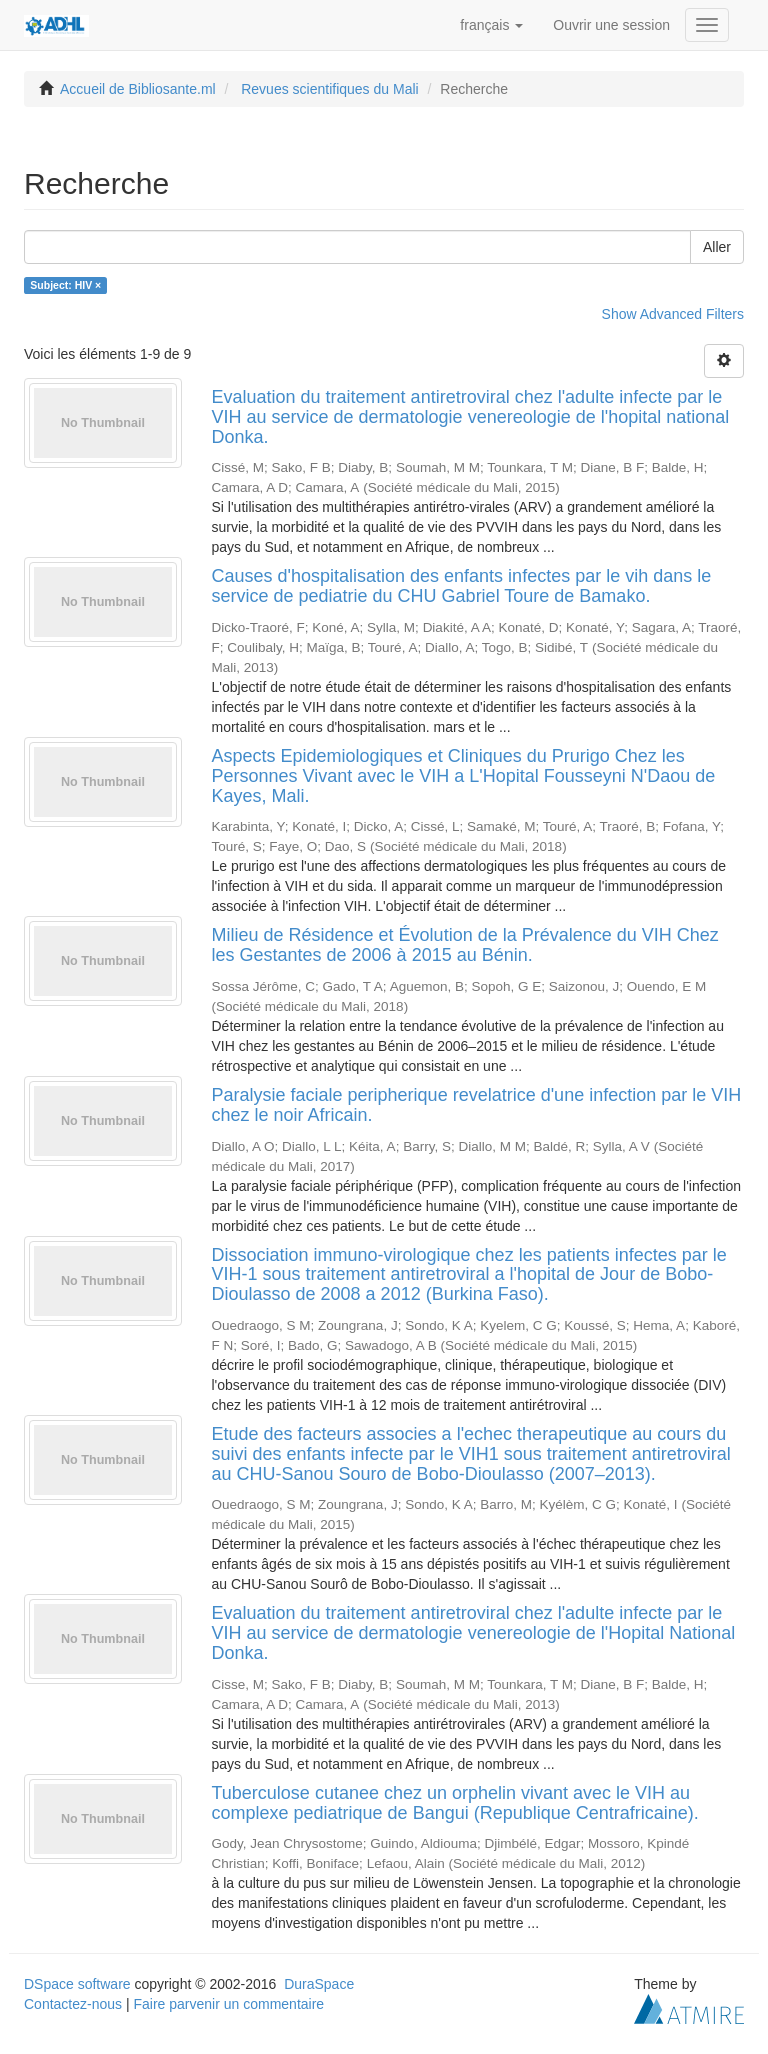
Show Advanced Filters (673, 314)
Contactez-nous (73, 2004)
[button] (491, 25)
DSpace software (77, 1984)
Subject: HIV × (65, 285)
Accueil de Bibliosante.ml (138, 89)
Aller (717, 247)
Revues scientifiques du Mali (329, 89)
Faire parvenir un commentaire (228, 2004)
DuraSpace (319, 1984)
